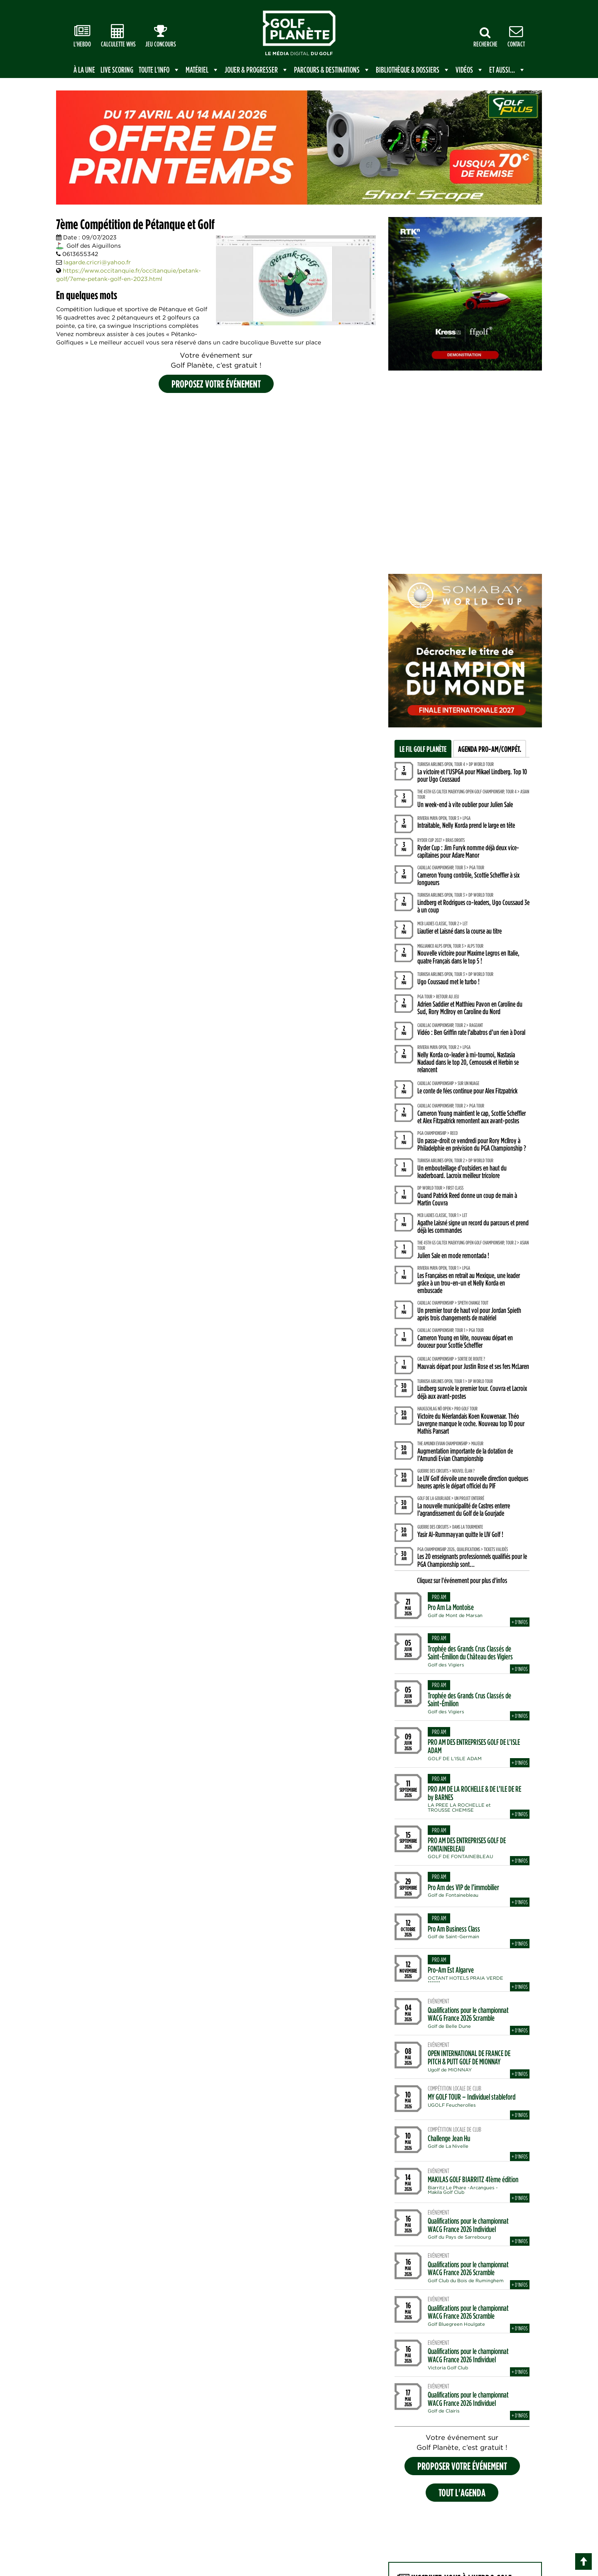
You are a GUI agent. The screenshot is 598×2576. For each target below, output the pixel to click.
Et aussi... (507, 69)
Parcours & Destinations (332, 69)
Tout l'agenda (462, 2492)
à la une (84, 69)
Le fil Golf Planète (422, 748)
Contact (516, 35)
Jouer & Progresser (257, 69)
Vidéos (470, 69)
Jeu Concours (160, 35)
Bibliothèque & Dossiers (413, 69)
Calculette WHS (118, 35)
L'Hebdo (82, 35)
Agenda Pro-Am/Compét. (489, 748)
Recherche (485, 37)
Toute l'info (159, 69)
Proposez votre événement (216, 383)
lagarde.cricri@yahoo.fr (97, 262)
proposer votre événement (462, 2465)
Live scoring (116, 69)
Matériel (202, 69)
